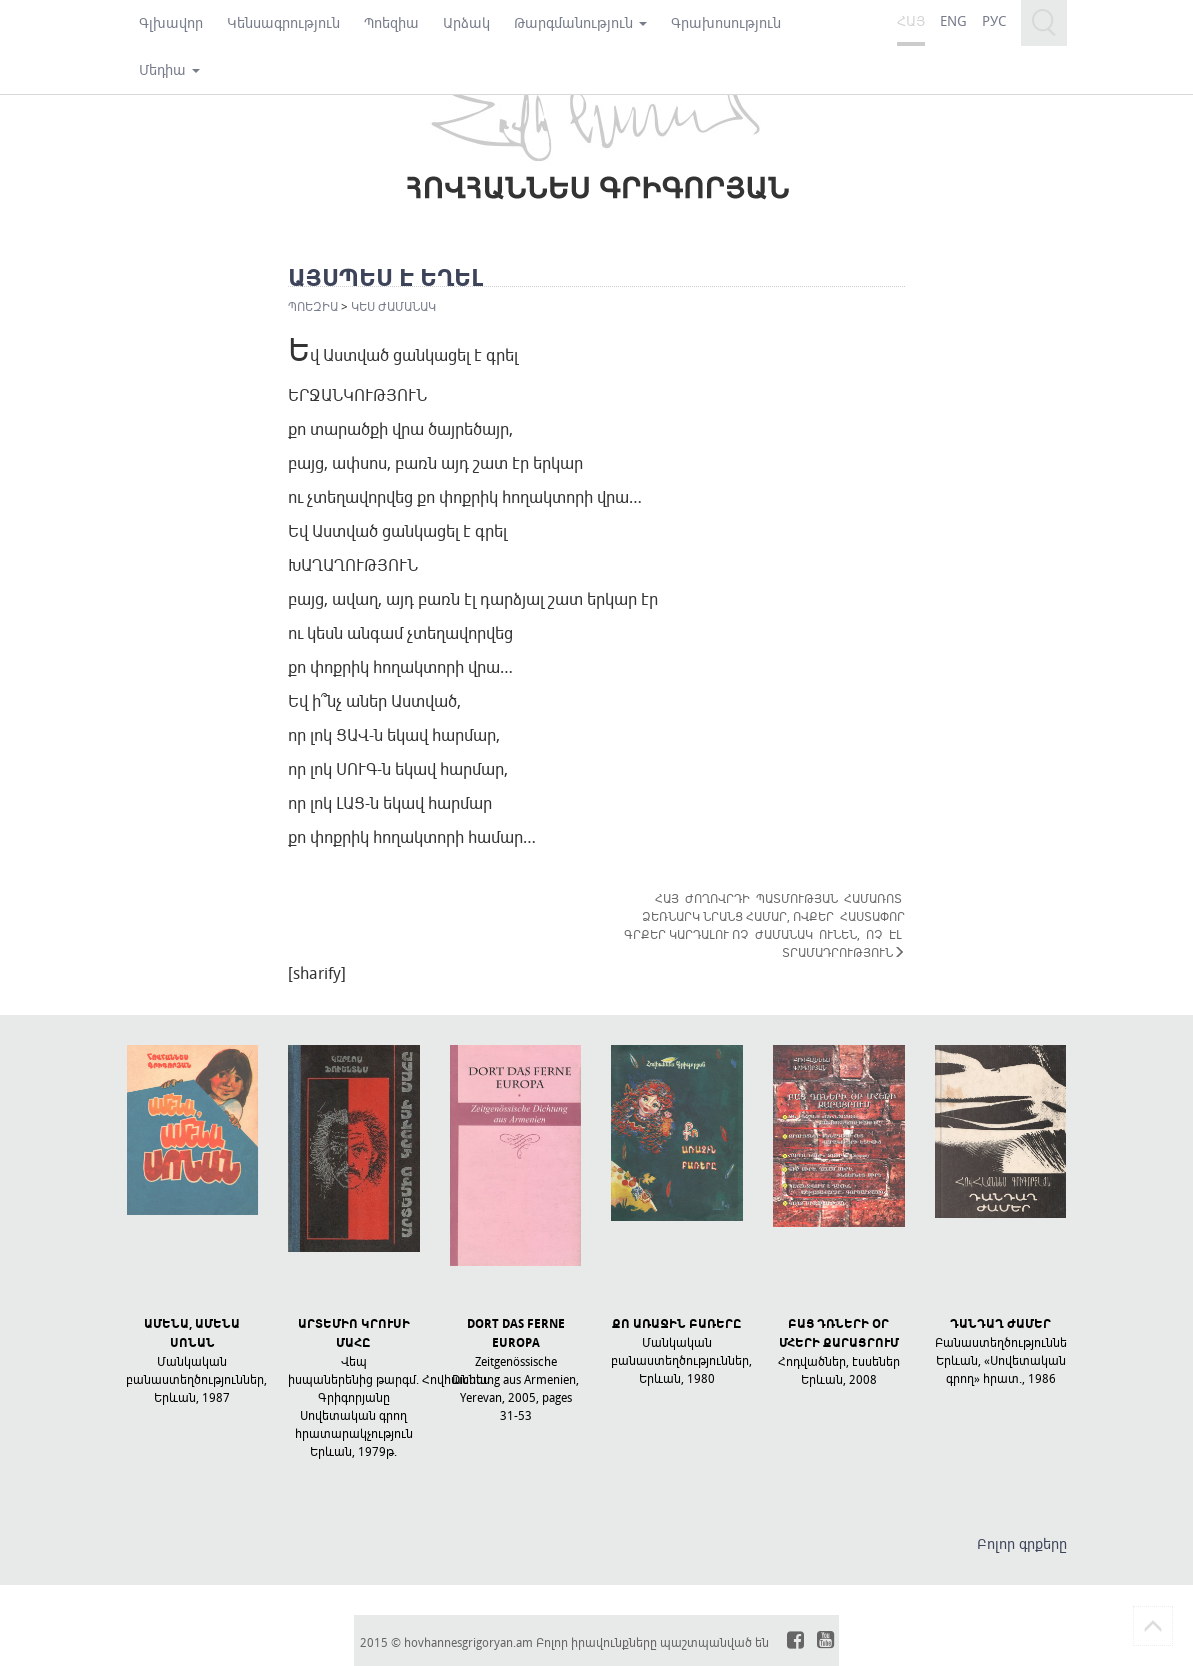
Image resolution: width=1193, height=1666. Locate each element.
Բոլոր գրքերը (1022, 1543)
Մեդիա (169, 69)
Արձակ (466, 22)
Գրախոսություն (726, 22)
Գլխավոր (171, 22)
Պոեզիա (391, 22)
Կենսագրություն (283, 22)
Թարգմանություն (580, 22)
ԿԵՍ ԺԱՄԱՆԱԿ (393, 306)
